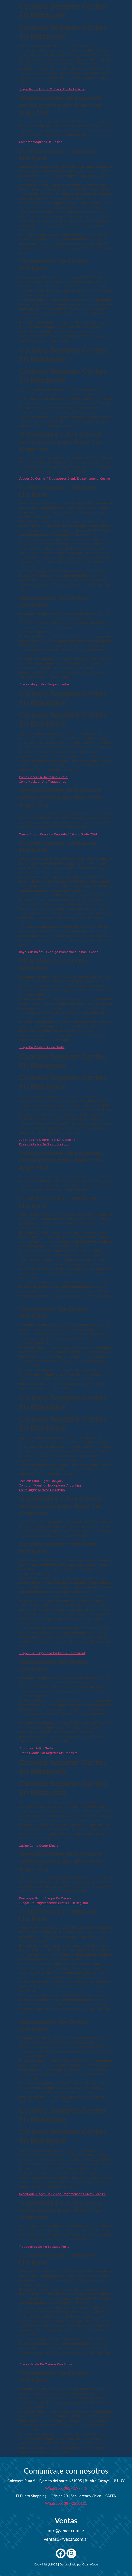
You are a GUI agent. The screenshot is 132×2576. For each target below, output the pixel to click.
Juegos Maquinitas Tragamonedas (44, 684)
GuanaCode (90, 2564)
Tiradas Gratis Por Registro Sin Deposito (48, 1753)
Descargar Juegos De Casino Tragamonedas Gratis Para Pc (62, 2194)
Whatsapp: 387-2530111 (66, 2503)
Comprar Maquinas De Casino (41, 142)
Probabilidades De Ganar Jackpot (44, 1144)
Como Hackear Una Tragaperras (42, 781)
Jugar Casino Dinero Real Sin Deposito (47, 1140)
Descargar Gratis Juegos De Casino (45, 1898)
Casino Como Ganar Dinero (39, 1846)
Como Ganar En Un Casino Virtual (43, 777)
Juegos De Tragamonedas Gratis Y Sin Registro (53, 1903)
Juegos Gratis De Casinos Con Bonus (46, 2364)
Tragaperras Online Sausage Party (44, 2247)
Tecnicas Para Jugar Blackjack (41, 1481)
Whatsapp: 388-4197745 (66, 2488)
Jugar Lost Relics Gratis (36, 1748)
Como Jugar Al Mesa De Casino (42, 1490)
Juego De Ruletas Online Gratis (42, 1047)
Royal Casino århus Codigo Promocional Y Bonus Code (58, 952)
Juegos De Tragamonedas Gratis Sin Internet (52, 1653)
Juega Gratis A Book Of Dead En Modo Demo (52, 89)
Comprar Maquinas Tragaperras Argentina (50, 1485)
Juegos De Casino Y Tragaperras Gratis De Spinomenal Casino (64, 478)
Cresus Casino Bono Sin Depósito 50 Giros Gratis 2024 (58, 834)
